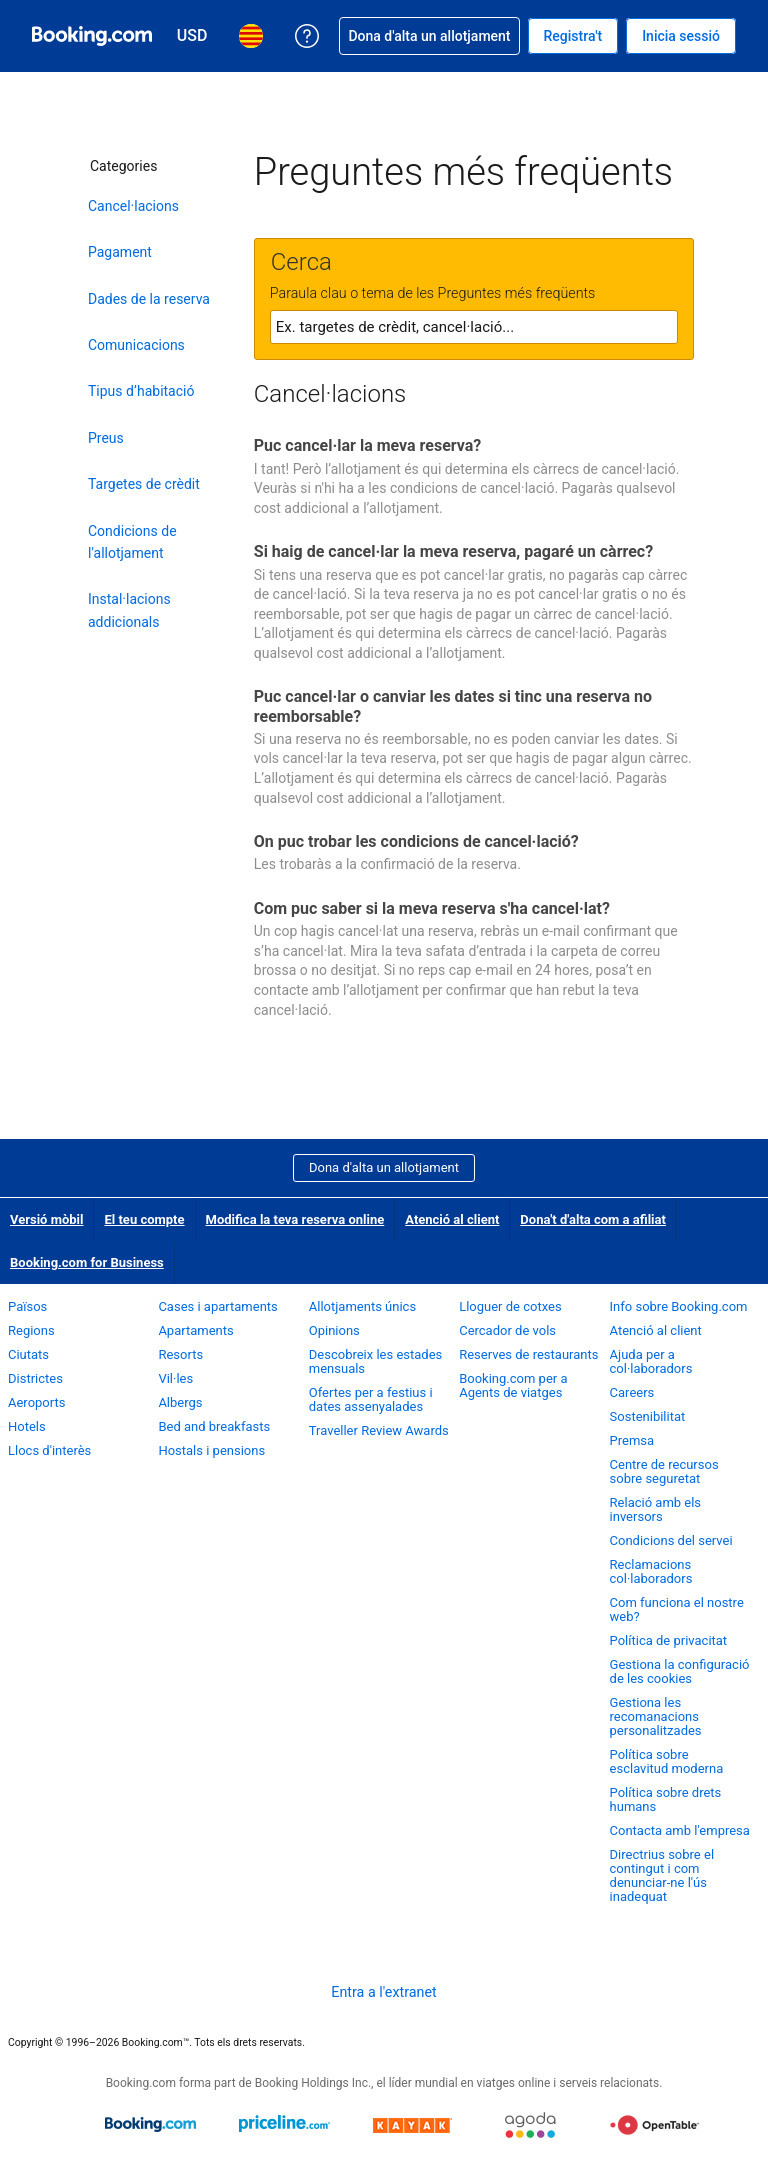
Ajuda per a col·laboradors (651, 1361)
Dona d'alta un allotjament (384, 1167)
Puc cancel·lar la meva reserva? (368, 445)
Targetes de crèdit (144, 484)
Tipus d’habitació (141, 391)
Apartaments (195, 1330)
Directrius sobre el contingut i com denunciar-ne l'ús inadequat (662, 1875)
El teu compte (144, 1219)
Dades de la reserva (149, 299)
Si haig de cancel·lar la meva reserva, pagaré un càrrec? (453, 551)
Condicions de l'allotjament (132, 542)
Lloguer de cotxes (510, 1306)
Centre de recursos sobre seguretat (664, 1471)
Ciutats (28, 1354)
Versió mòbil (46, 1219)
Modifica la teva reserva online (295, 1219)
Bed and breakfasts (214, 1426)
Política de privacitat (669, 1640)
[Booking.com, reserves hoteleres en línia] (92, 36)
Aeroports (36, 1402)
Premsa (632, 1440)
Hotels (27, 1426)
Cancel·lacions (133, 206)
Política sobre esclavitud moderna (667, 1761)
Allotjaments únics (362, 1306)
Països (27, 1306)
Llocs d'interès (49, 1450)
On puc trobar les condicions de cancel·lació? (416, 841)
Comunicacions (136, 345)
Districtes (35, 1378)
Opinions (334, 1330)
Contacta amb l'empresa (680, 1830)
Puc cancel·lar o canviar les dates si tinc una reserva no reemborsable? (453, 706)
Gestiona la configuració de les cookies (680, 1671)
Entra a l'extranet (383, 1992)
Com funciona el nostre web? (677, 1609)
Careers (632, 1392)
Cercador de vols (507, 1330)
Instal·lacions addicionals (129, 610)
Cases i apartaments (217, 1306)
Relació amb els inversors (656, 1509)
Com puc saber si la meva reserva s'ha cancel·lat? (432, 908)
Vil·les (175, 1378)
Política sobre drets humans (666, 1799)
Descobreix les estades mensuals (376, 1361)
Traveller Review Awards (379, 1430)
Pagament (120, 252)
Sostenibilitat (648, 1416)
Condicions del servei (671, 1540)
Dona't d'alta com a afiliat (593, 1219)
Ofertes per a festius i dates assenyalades (371, 1399)
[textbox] (474, 327)
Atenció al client (452, 1219)
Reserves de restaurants (528, 1354)
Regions (31, 1330)
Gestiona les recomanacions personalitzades (656, 1716)
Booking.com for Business (87, 1262)
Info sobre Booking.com (679, 1306)
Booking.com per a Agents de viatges (513, 1385)
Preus (106, 438)
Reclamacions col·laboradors (651, 1571)
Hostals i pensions (211, 1450)
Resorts (180, 1354)
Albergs (180, 1402)
